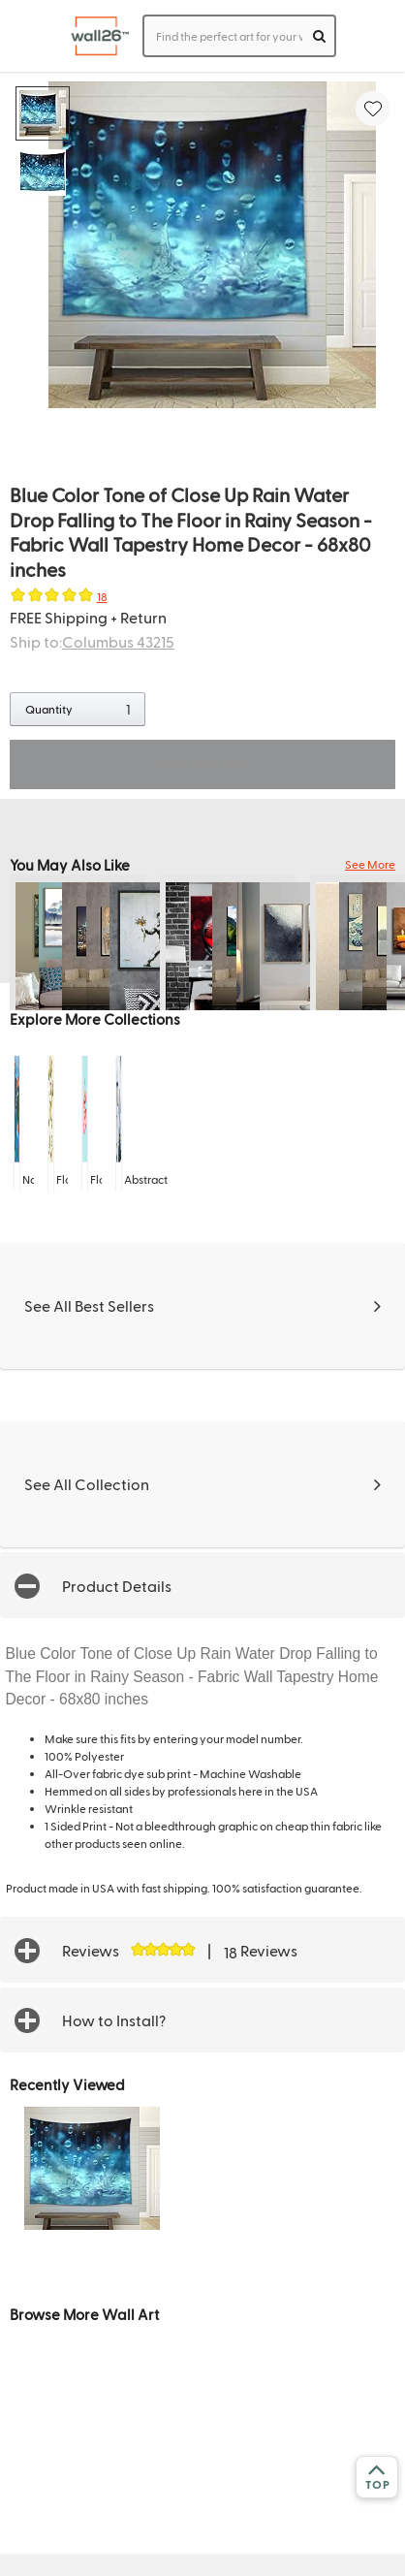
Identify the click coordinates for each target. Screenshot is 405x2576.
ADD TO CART (202, 764)
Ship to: (92, 641)
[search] (319, 36)
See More (370, 864)
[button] (202, 1584)
